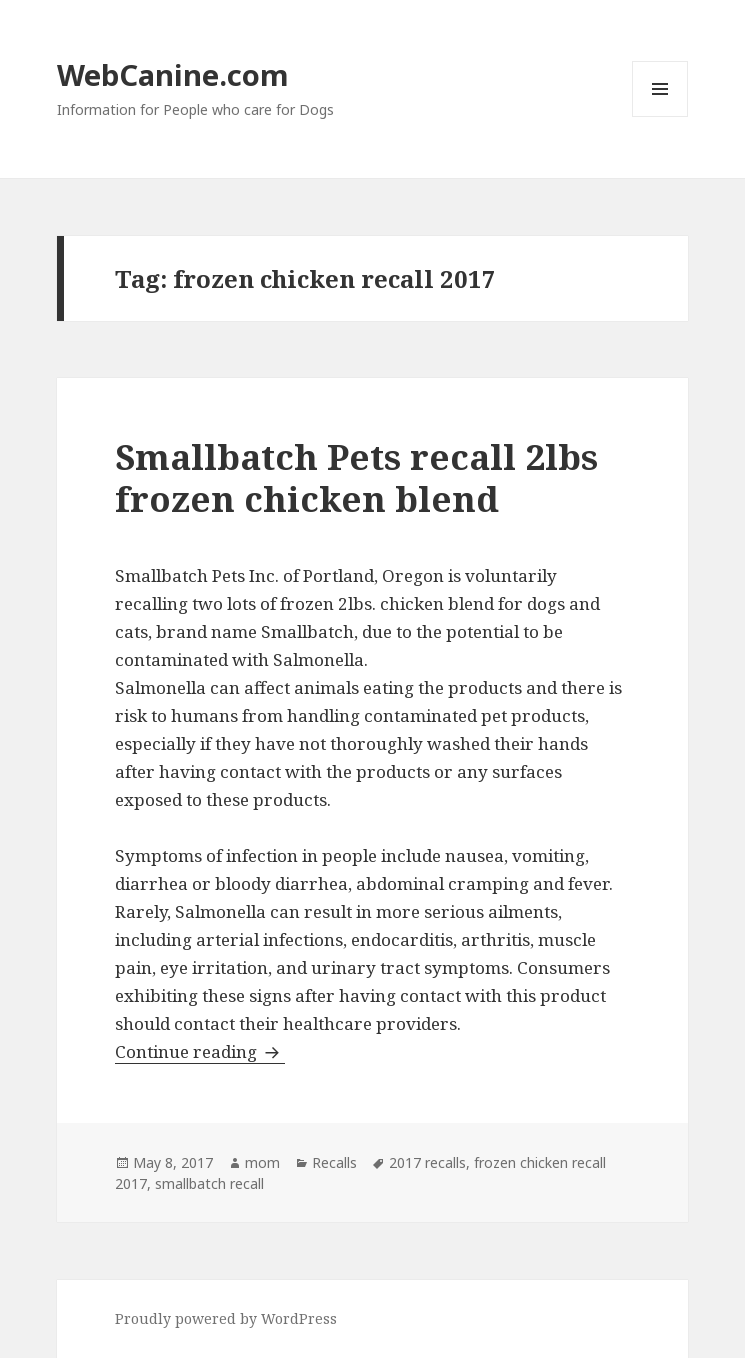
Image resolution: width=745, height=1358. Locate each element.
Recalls (334, 1162)
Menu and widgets (660, 116)
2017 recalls (427, 1162)
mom (262, 1162)
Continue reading (200, 1051)
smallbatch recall (209, 1183)
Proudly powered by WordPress (226, 1318)
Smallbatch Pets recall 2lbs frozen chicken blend (356, 477)
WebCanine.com (173, 74)
